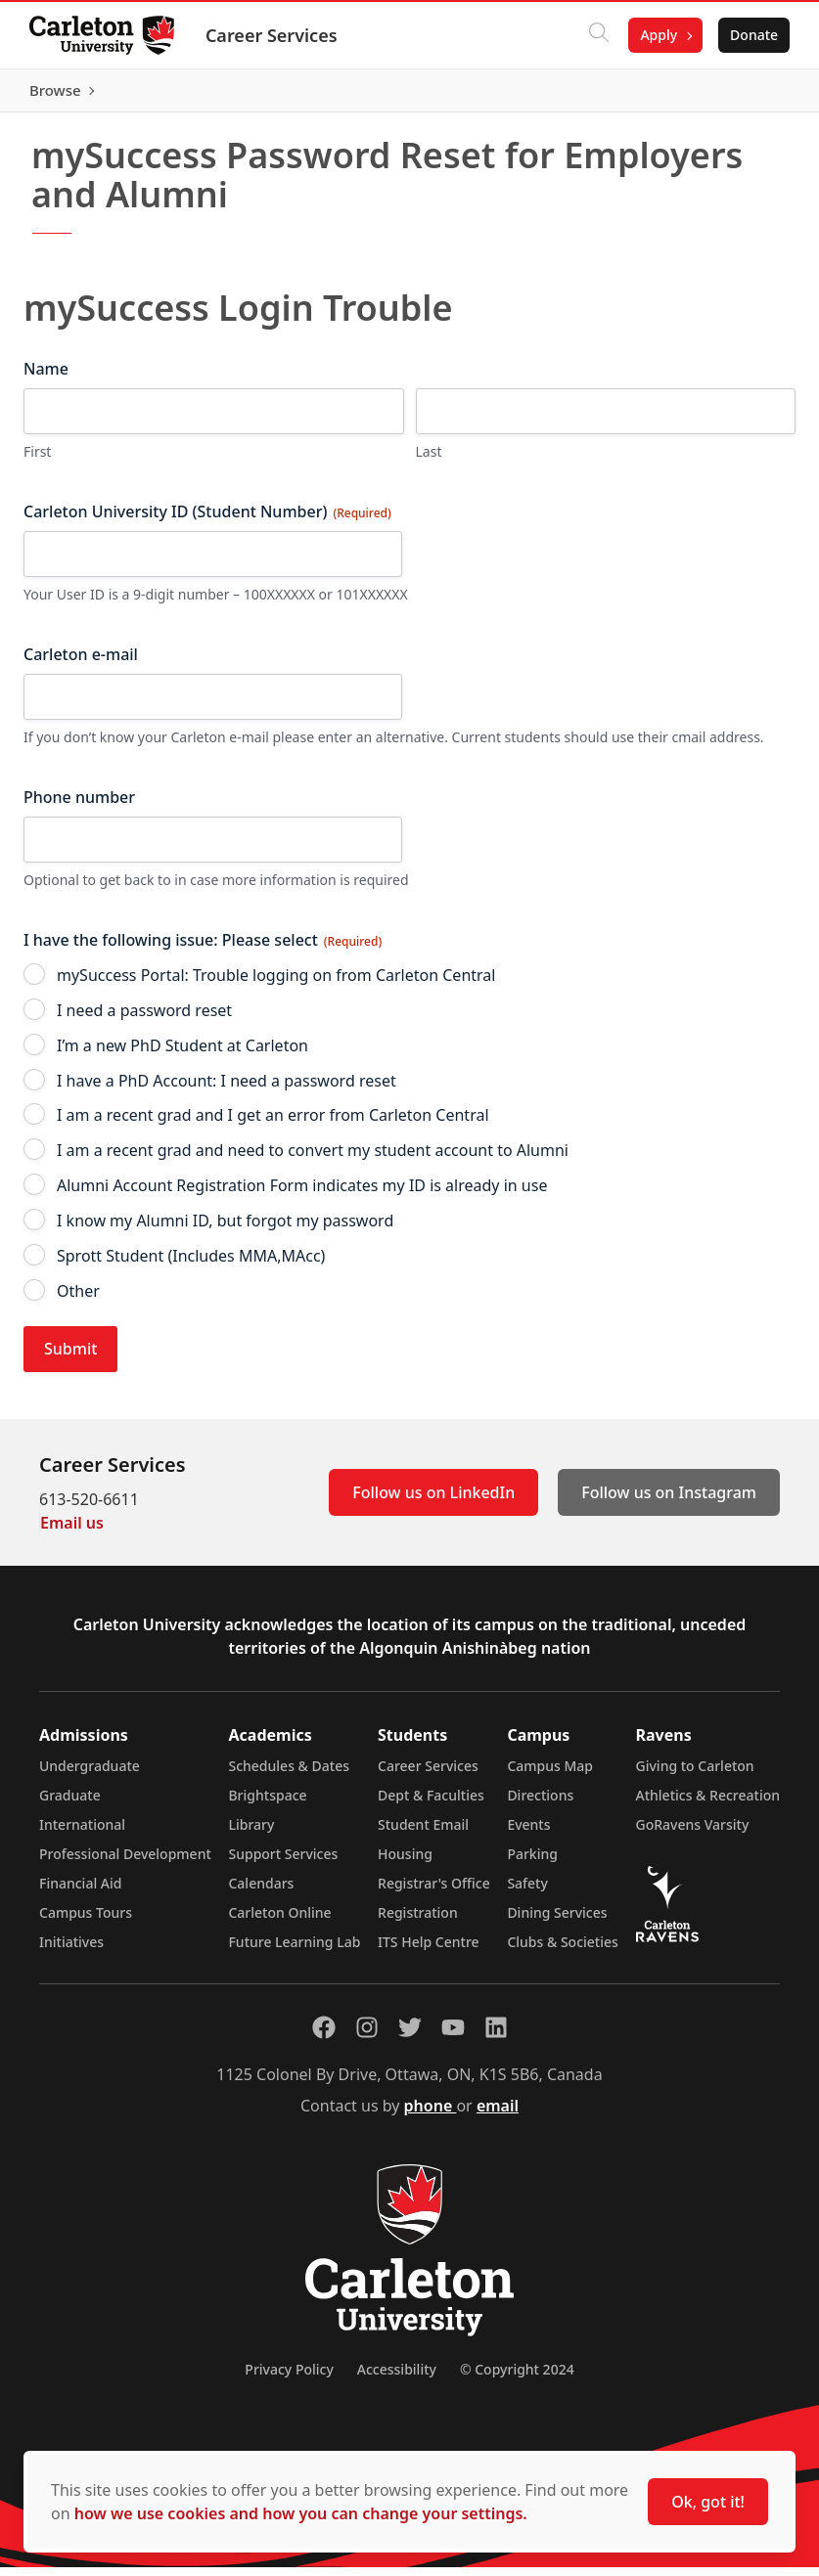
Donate (752, 34)
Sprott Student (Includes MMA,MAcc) (191, 1264)
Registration (418, 1921)
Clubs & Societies (562, 1950)
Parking (532, 1862)
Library (251, 1833)
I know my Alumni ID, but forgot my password (225, 1230)
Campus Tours (85, 1921)
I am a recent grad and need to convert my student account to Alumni (313, 1160)
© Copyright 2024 (517, 2378)
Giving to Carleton (695, 1774)
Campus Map (550, 1774)
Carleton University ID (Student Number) (207, 521)
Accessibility (396, 2378)
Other (78, 1299)
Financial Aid (80, 1892)
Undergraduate (89, 1774)
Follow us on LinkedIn (433, 1501)
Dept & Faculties (431, 1804)
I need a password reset (144, 1019)
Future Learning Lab (294, 1950)
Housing (405, 1862)
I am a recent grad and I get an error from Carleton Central (273, 1124)
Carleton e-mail (80, 664)
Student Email (423, 1833)
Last (429, 461)
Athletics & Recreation (708, 1804)
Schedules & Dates (288, 1774)
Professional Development (125, 1862)
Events (528, 1833)
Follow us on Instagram (668, 1501)
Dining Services (557, 1921)
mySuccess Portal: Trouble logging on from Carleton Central (276, 984)
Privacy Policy (289, 2378)
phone (430, 2114)
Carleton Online (279, 1921)
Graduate (70, 1804)
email (498, 2114)
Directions (540, 1804)
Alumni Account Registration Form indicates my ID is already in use (302, 1195)
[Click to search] (597, 35)
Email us (72, 1531)
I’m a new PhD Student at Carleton (182, 1054)
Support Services (283, 1862)
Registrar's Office (434, 1892)
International (82, 1833)
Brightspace (267, 1804)
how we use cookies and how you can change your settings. (300, 2513)
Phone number (79, 807)
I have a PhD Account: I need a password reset (226, 1089)
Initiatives (71, 1950)
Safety (527, 1892)
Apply (656, 34)
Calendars (261, 1892)
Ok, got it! (708, 2501)
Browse (750, 95)
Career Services (273, 35)
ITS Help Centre (428, 1950)
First (37, 461)
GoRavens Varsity (693, 1833)
